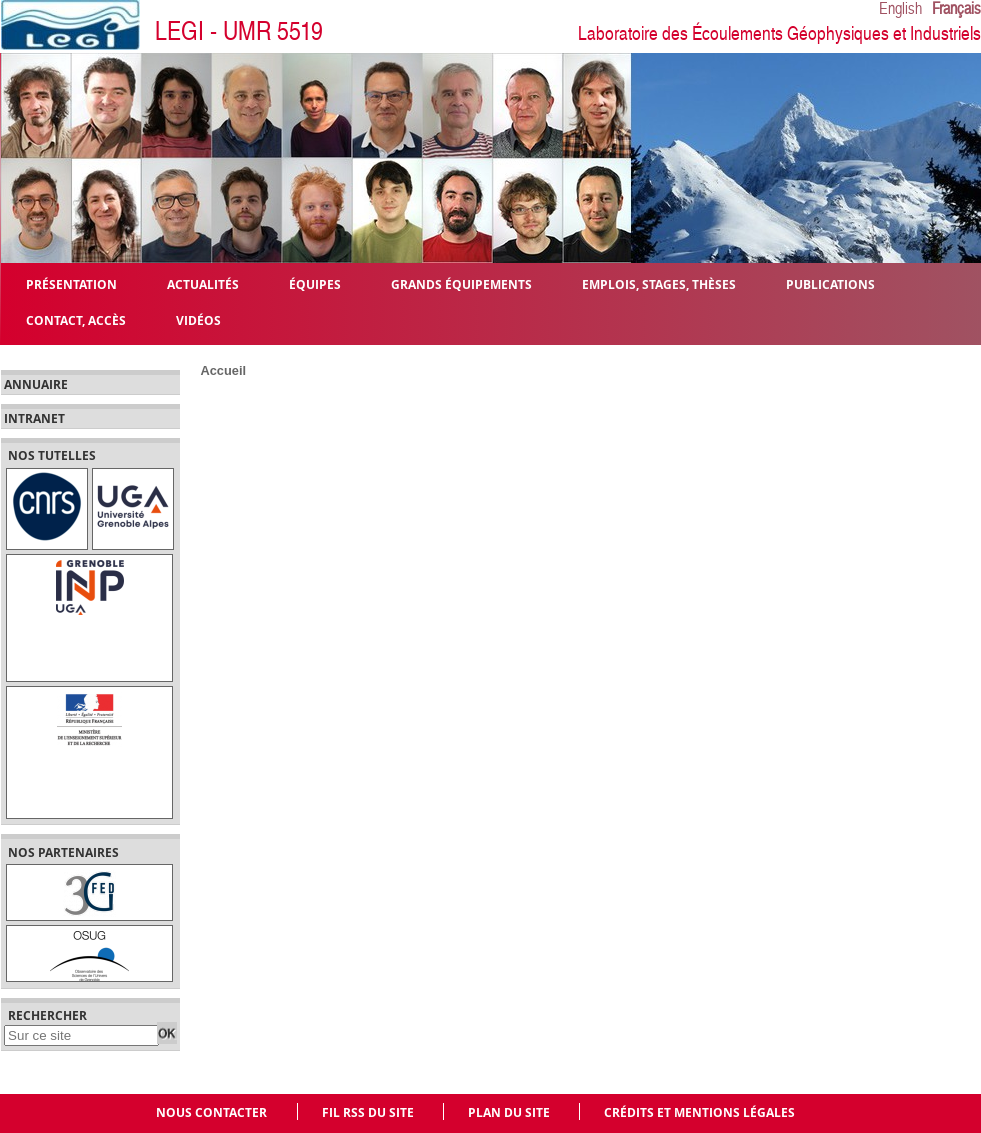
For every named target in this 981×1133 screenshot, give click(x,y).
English (900, 9)
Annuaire (36, 385)
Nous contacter (211, 1112)
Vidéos (198, 319)
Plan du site (509, 1112)
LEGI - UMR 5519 (239, 31)
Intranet (34, 419)
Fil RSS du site (368, 1112)
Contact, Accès (76, 319)
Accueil (224, 370)
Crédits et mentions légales (699, 1112)
